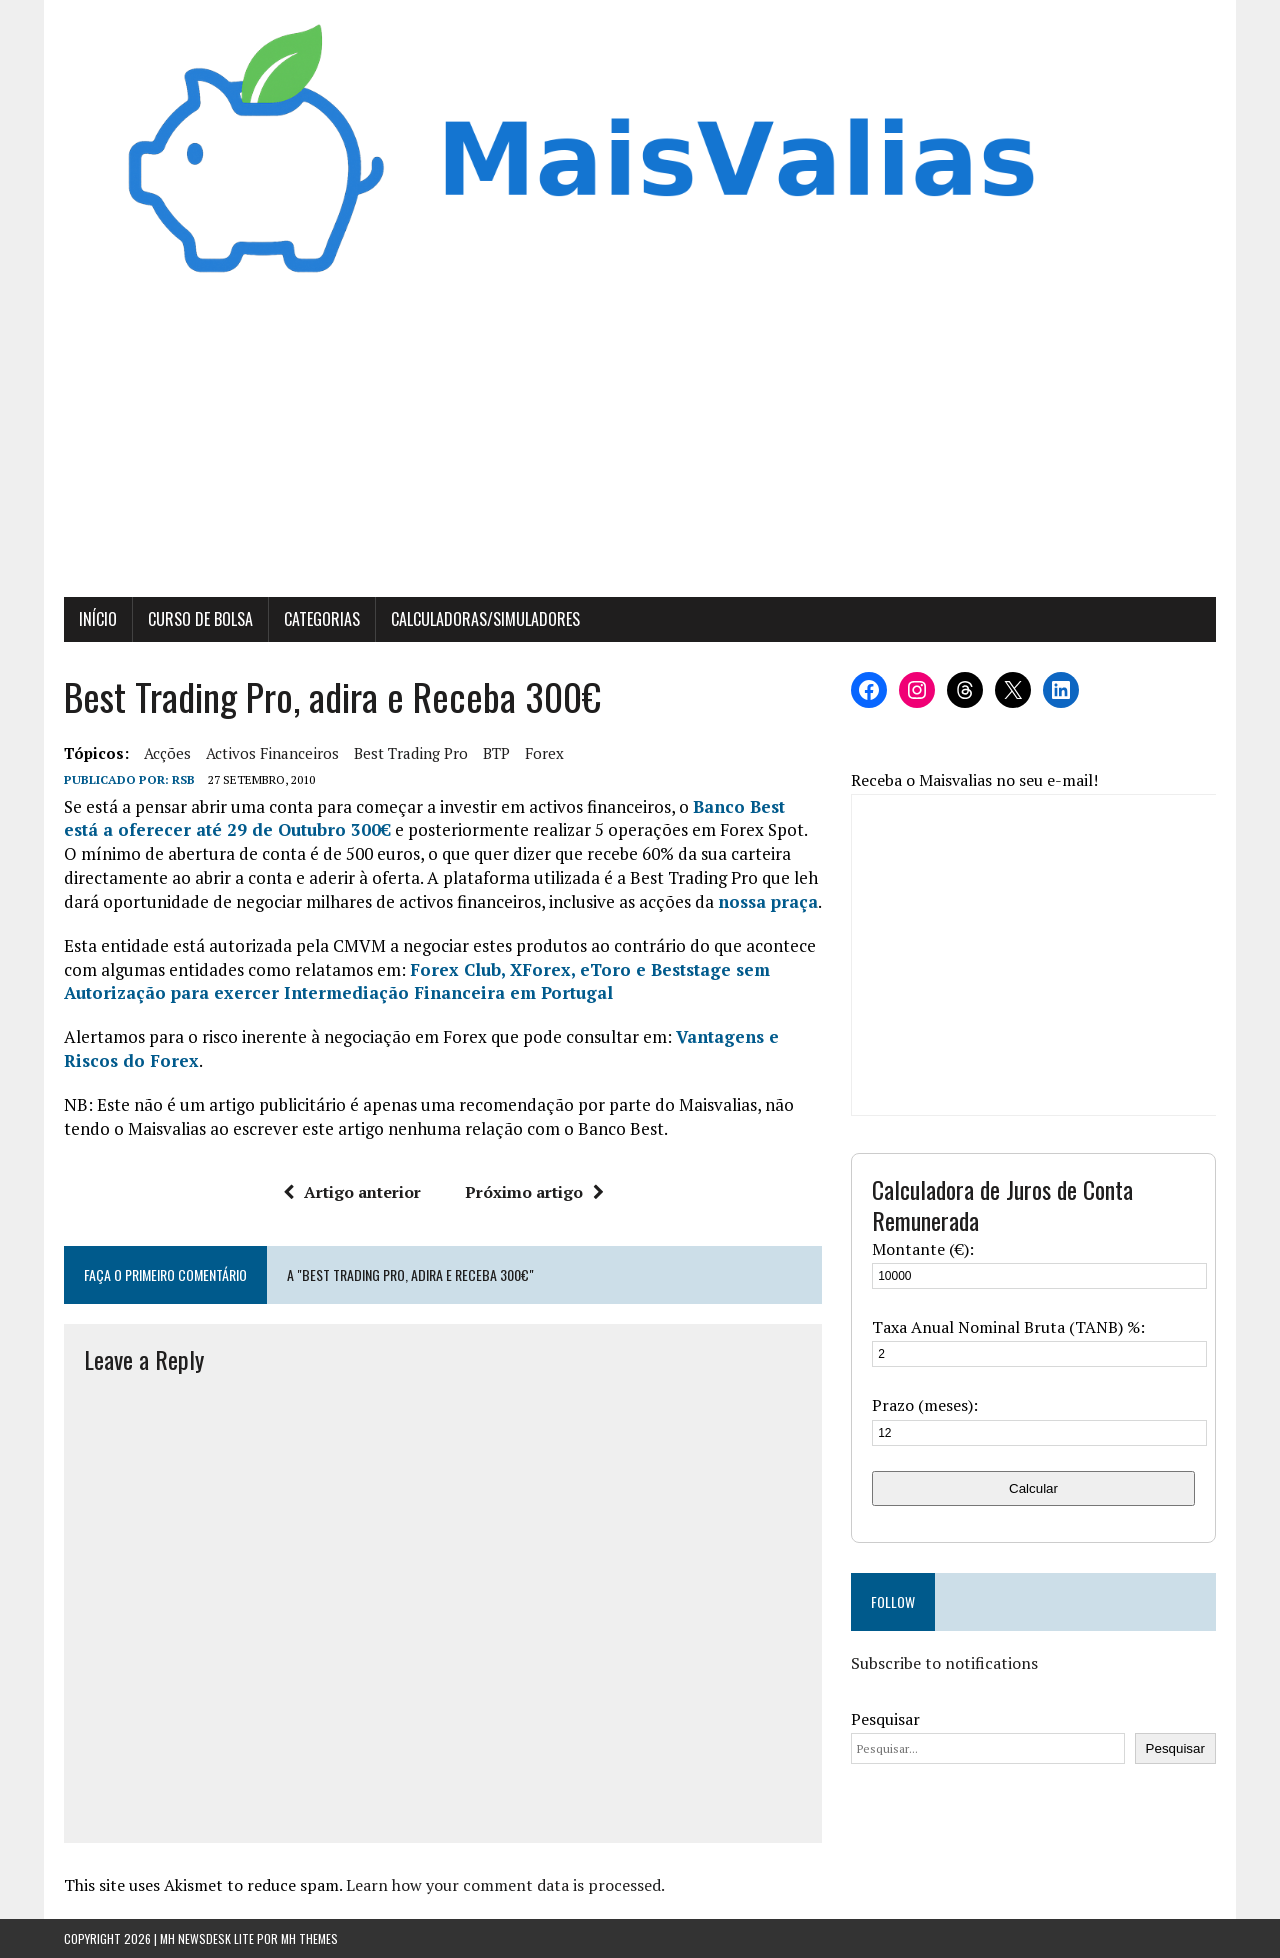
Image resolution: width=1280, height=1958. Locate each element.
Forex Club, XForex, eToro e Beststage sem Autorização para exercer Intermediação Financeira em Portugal (417, 981)
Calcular (1033, 1488)
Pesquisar (885, 1719)
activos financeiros (272, 753)
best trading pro (411, 753)
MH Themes (309, 1938)
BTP (496, 753)
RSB (183, 779)
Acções (167, 753)
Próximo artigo (534, 1192)
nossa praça (768, 901)
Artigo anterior (352, 1192)
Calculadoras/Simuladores (485, 619)
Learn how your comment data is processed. (505, 1885)
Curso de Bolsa (200, 619)
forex (544, 753)
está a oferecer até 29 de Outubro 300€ (227, 829)
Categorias (322, 619)
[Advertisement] (640, 447)
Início (98, 619)
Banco (719, 806)
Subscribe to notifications (944, 1663)
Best (767, 806)
